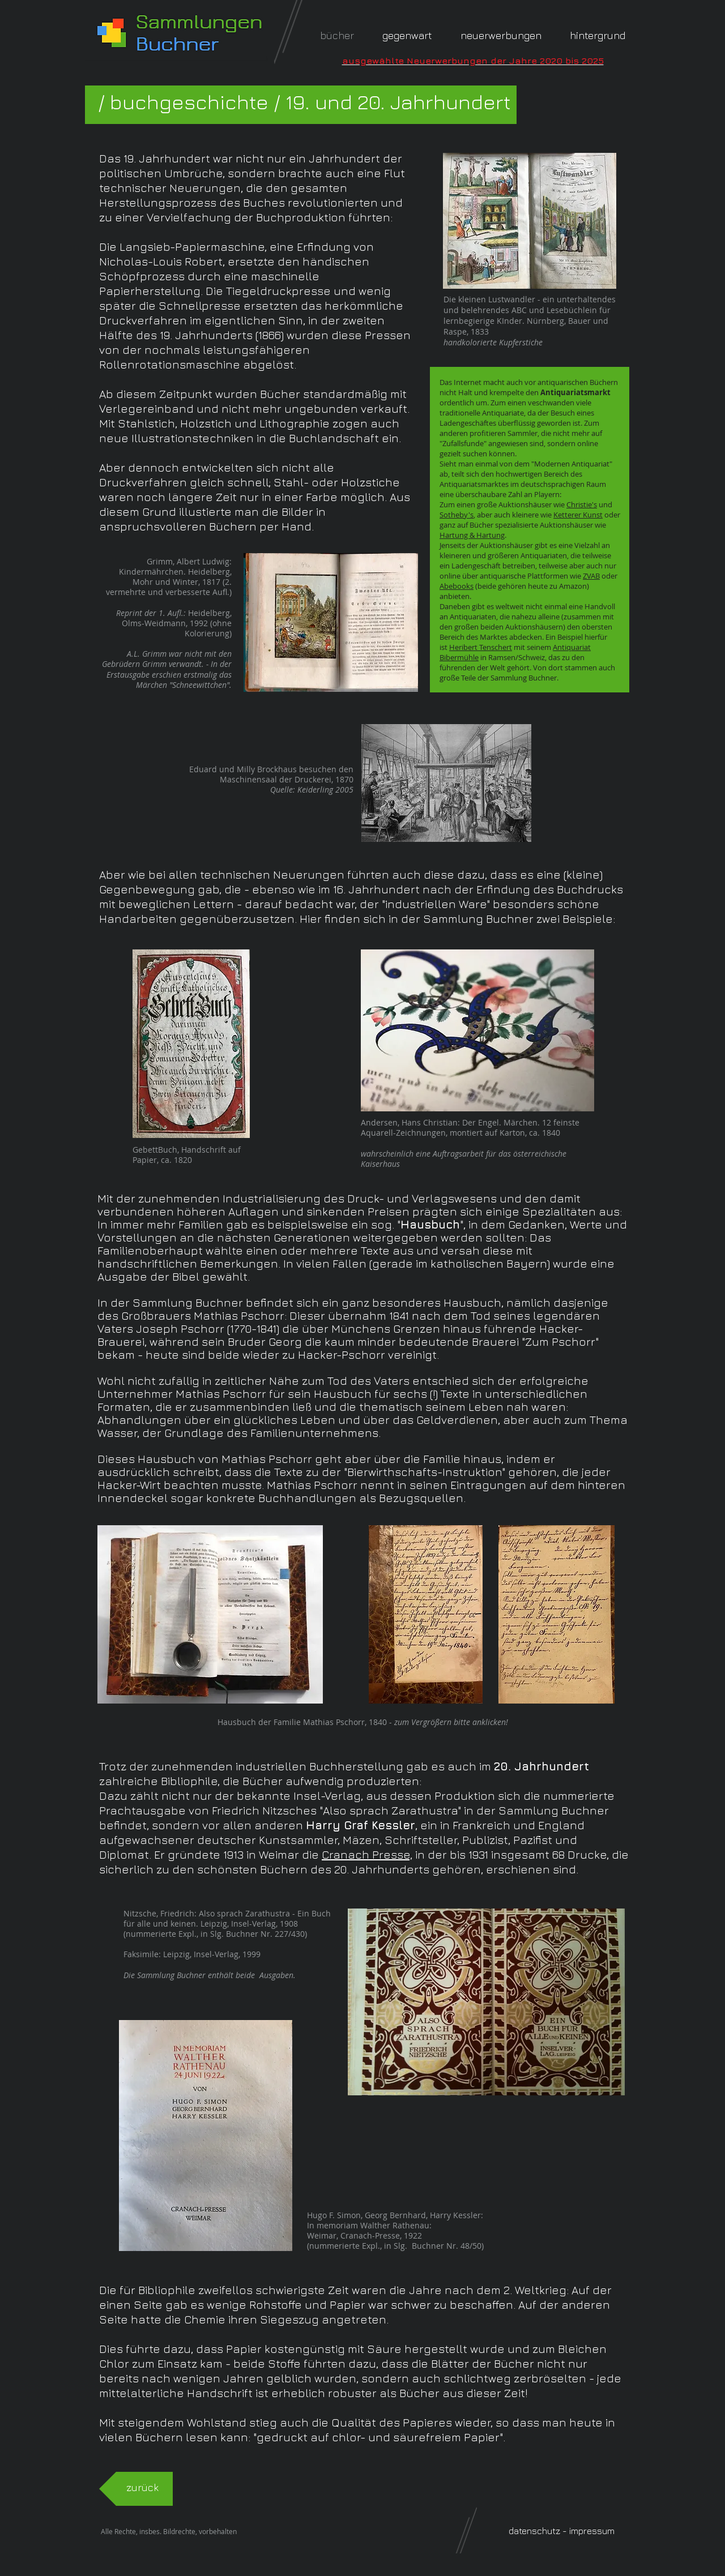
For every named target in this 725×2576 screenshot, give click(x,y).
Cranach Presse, (367, 1854)
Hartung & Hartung (472, 535)
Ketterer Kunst (578, 515)
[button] (597, 35)
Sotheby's (457, 515)
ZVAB (591, 576)
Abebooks (457, 586)
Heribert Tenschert (480, 647)
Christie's (581, 504)
